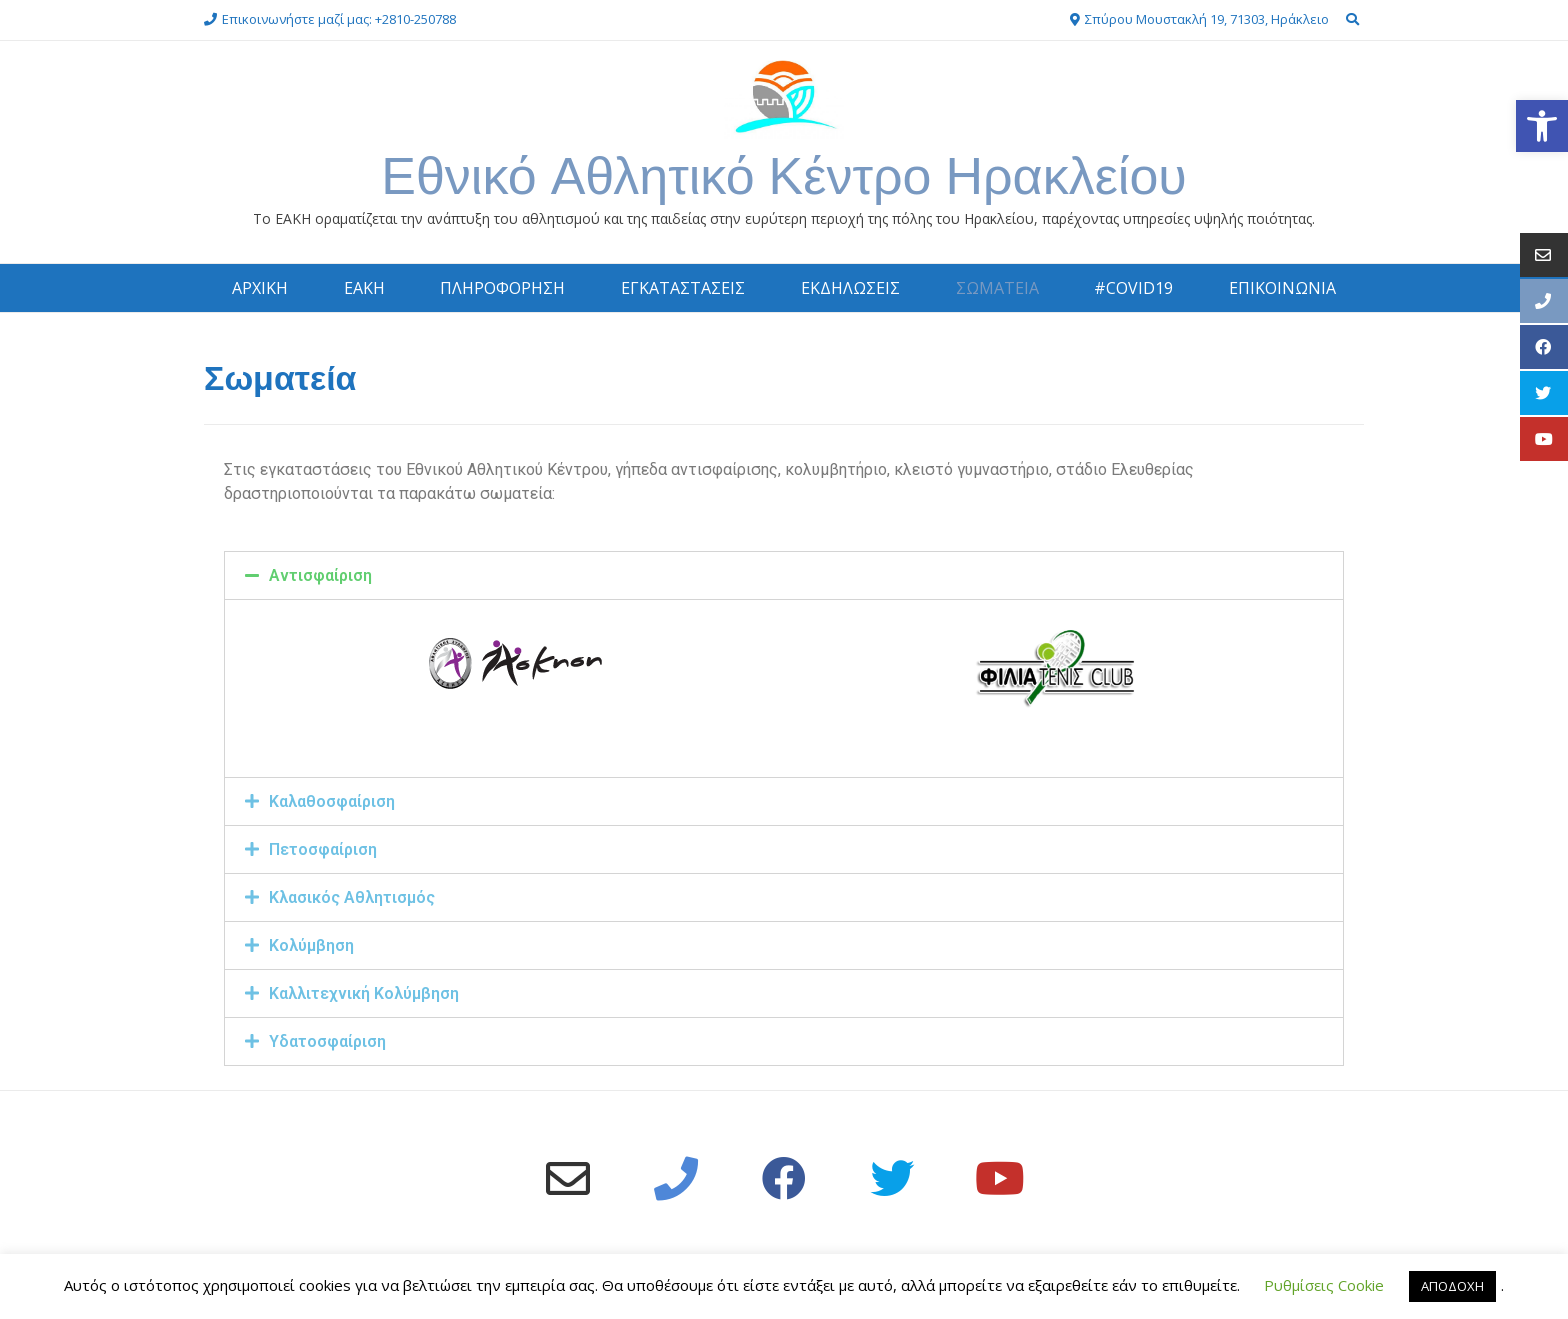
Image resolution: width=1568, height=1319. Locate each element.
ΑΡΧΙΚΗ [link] (260, 288)
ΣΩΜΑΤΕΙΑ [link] (997, 288)
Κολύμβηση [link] (311, 945)
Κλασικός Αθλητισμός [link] (352, 897)
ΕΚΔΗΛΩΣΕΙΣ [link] (850, 288)
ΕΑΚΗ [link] (364, 288)
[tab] (784, 575)
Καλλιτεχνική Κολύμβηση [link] (364, 993)
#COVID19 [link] (1133, 288)
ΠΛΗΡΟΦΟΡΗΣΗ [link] (502, 288)
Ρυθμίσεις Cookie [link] (1324, 1285)
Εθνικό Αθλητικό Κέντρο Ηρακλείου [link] (784, 175)
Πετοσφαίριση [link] (323, 849)
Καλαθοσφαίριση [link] (332, 801)
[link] (1542, 126)
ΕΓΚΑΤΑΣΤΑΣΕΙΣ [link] (683, 288)
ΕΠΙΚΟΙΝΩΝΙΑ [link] (1282, 288)
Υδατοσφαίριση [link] (327, 1041)
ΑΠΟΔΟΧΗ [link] (1452, 1286)
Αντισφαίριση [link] (320, 575)
